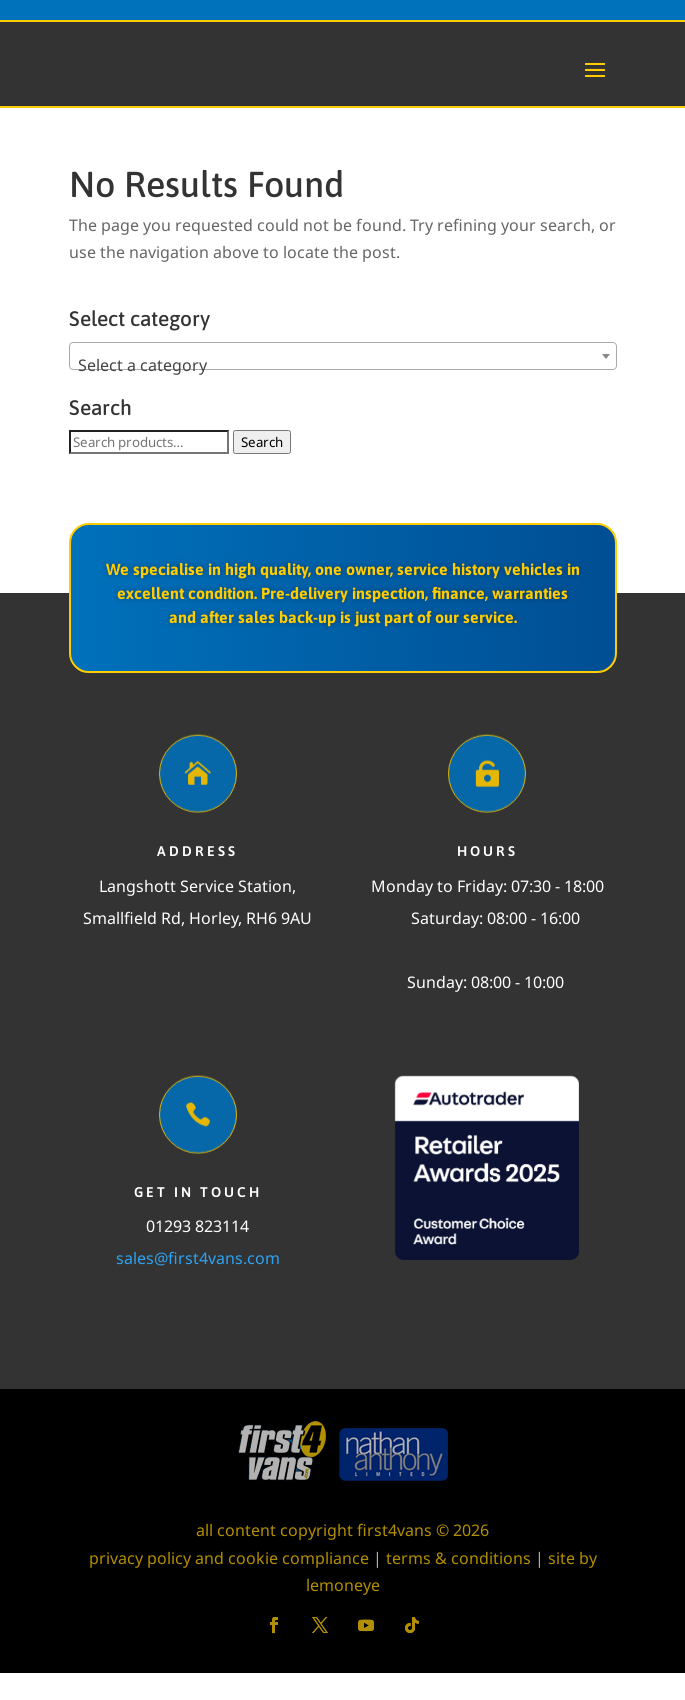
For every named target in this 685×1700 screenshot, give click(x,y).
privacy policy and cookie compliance (229, 1585)
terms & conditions (458, 1585)
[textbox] (343, 392)
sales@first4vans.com (198, 1285)
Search (262, 469)
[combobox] (343, 383)
